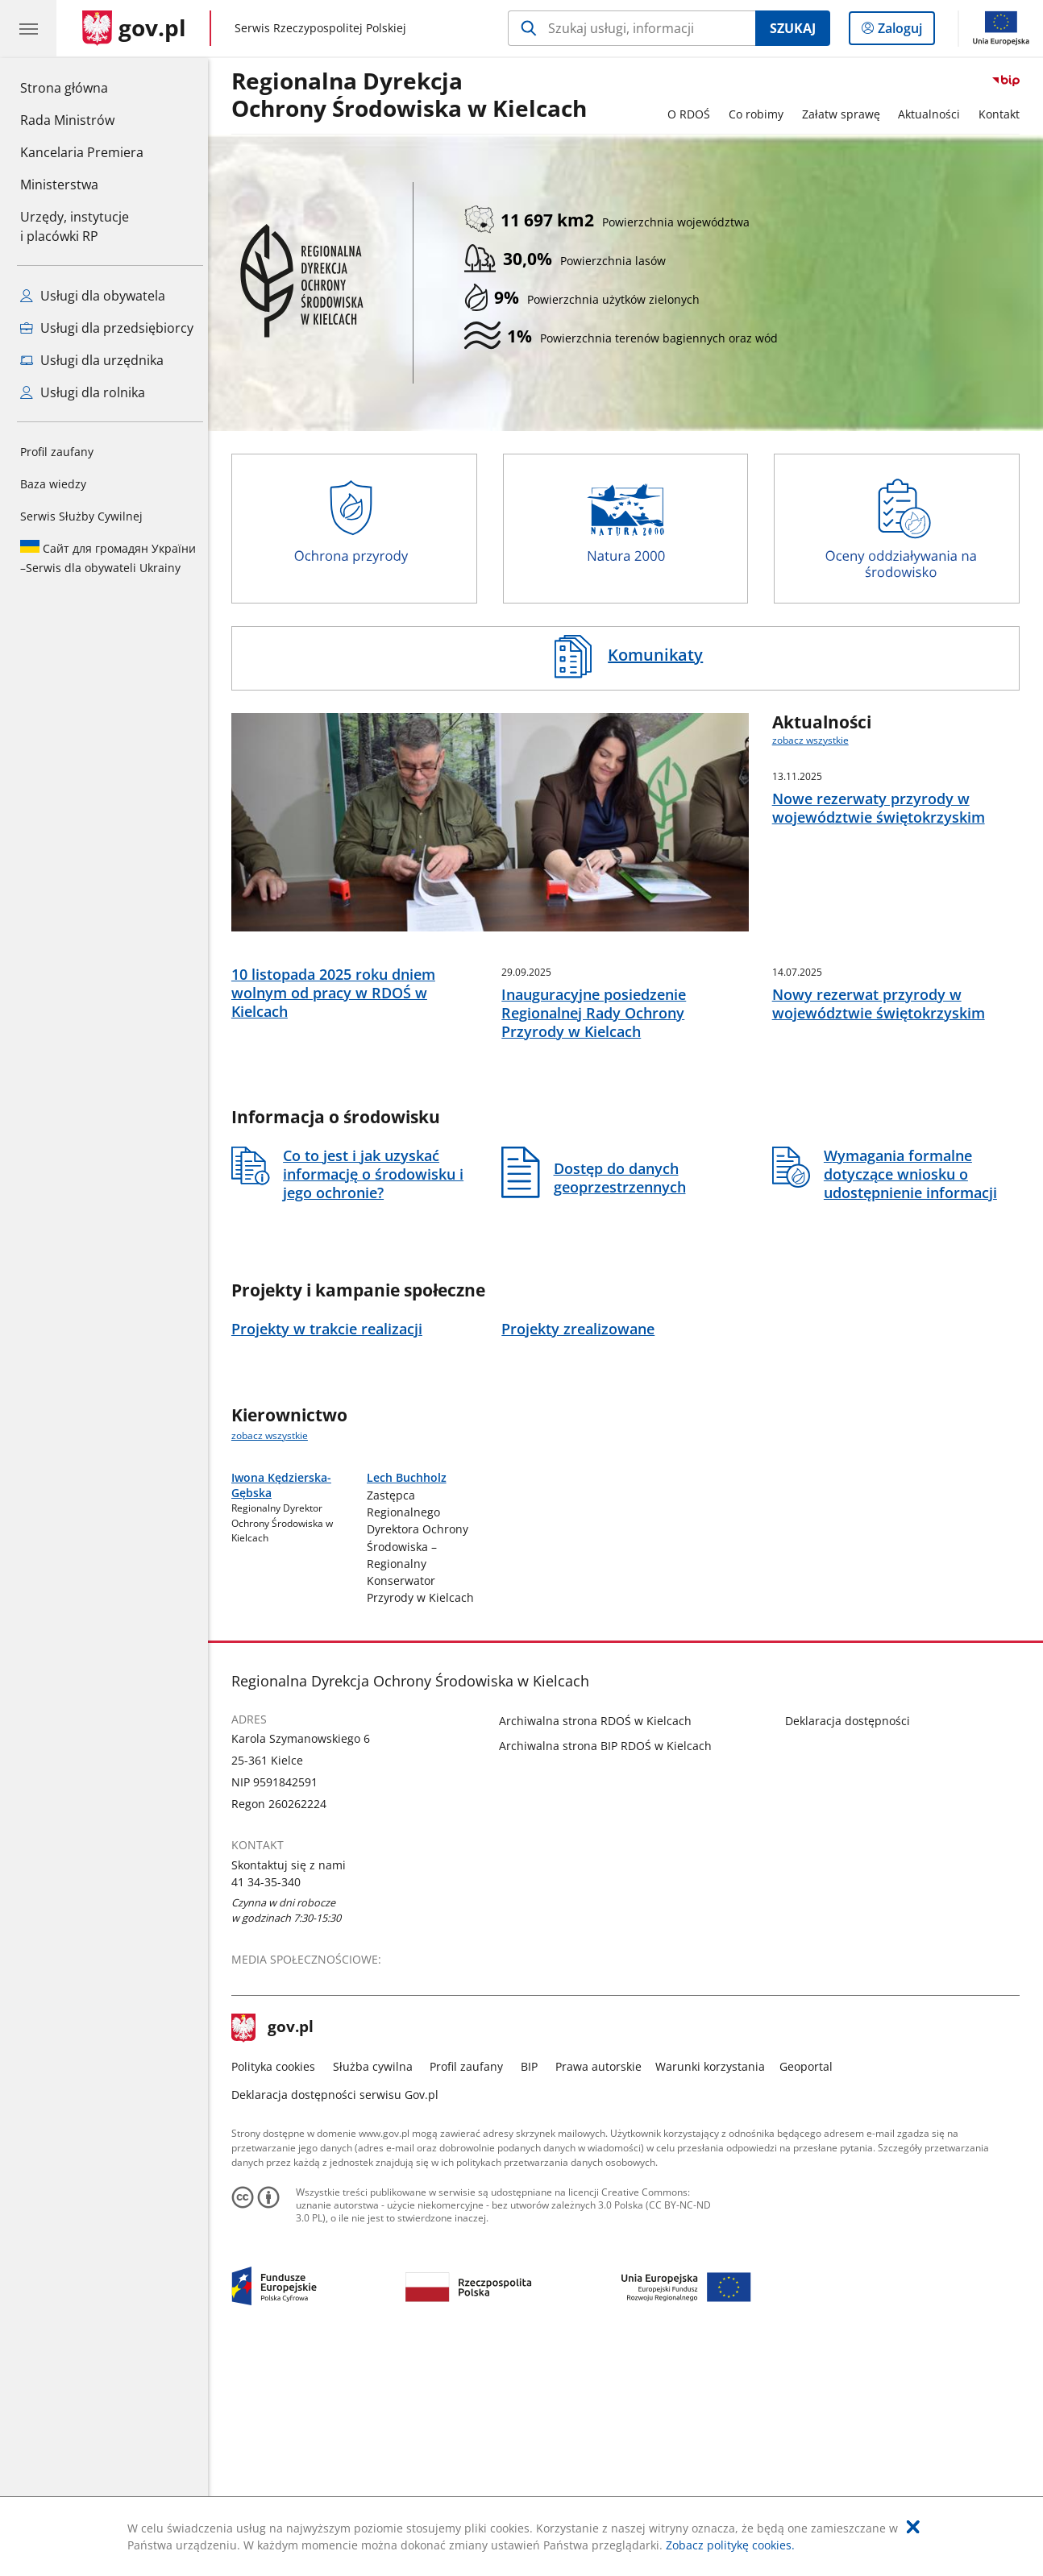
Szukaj (793, 28)
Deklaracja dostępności (852, 1936)
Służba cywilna (377, 2283)
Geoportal (810, 2283)
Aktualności (933, 114)
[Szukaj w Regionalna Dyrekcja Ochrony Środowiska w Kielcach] (631, 28)
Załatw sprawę (845, 114)
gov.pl (276, 2244)
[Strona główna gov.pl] (134, 28)
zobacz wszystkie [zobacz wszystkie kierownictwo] (273, 1539)
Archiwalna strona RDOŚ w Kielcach (600, 1936)
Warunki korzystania (714, 2283)
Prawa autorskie (602, 2283)
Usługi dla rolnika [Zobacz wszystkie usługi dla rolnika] (82, 392)
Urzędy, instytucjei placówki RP (74, 226)
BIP (533, 2283)
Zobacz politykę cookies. (730, 2545)
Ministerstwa (59, 184)
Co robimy (760, 114)
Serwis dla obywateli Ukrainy (108, 557)
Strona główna (81, 87)
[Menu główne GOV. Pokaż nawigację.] (28, 28)
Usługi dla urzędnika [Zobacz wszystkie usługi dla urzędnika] (92, 360)
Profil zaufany (56, 451)
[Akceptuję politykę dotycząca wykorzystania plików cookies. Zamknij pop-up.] (913, 2527)
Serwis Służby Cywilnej (81, 516)
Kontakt (1003, 114)
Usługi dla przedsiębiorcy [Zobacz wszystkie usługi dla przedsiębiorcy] (106, 328)
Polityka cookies (277, 2283)
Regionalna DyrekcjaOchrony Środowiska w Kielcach (413, 95)
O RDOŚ (693, 114)
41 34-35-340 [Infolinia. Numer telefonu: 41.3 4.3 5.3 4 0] (270, 2098)
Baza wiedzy (53, 484)
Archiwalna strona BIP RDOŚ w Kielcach (610, 1962)
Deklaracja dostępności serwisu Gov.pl (339, 2311)
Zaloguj (905, 31)
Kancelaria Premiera (81, 152)
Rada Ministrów (67, 120)
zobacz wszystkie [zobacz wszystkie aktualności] (814, 740)
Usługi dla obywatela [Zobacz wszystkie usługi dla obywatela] (92, 296)
